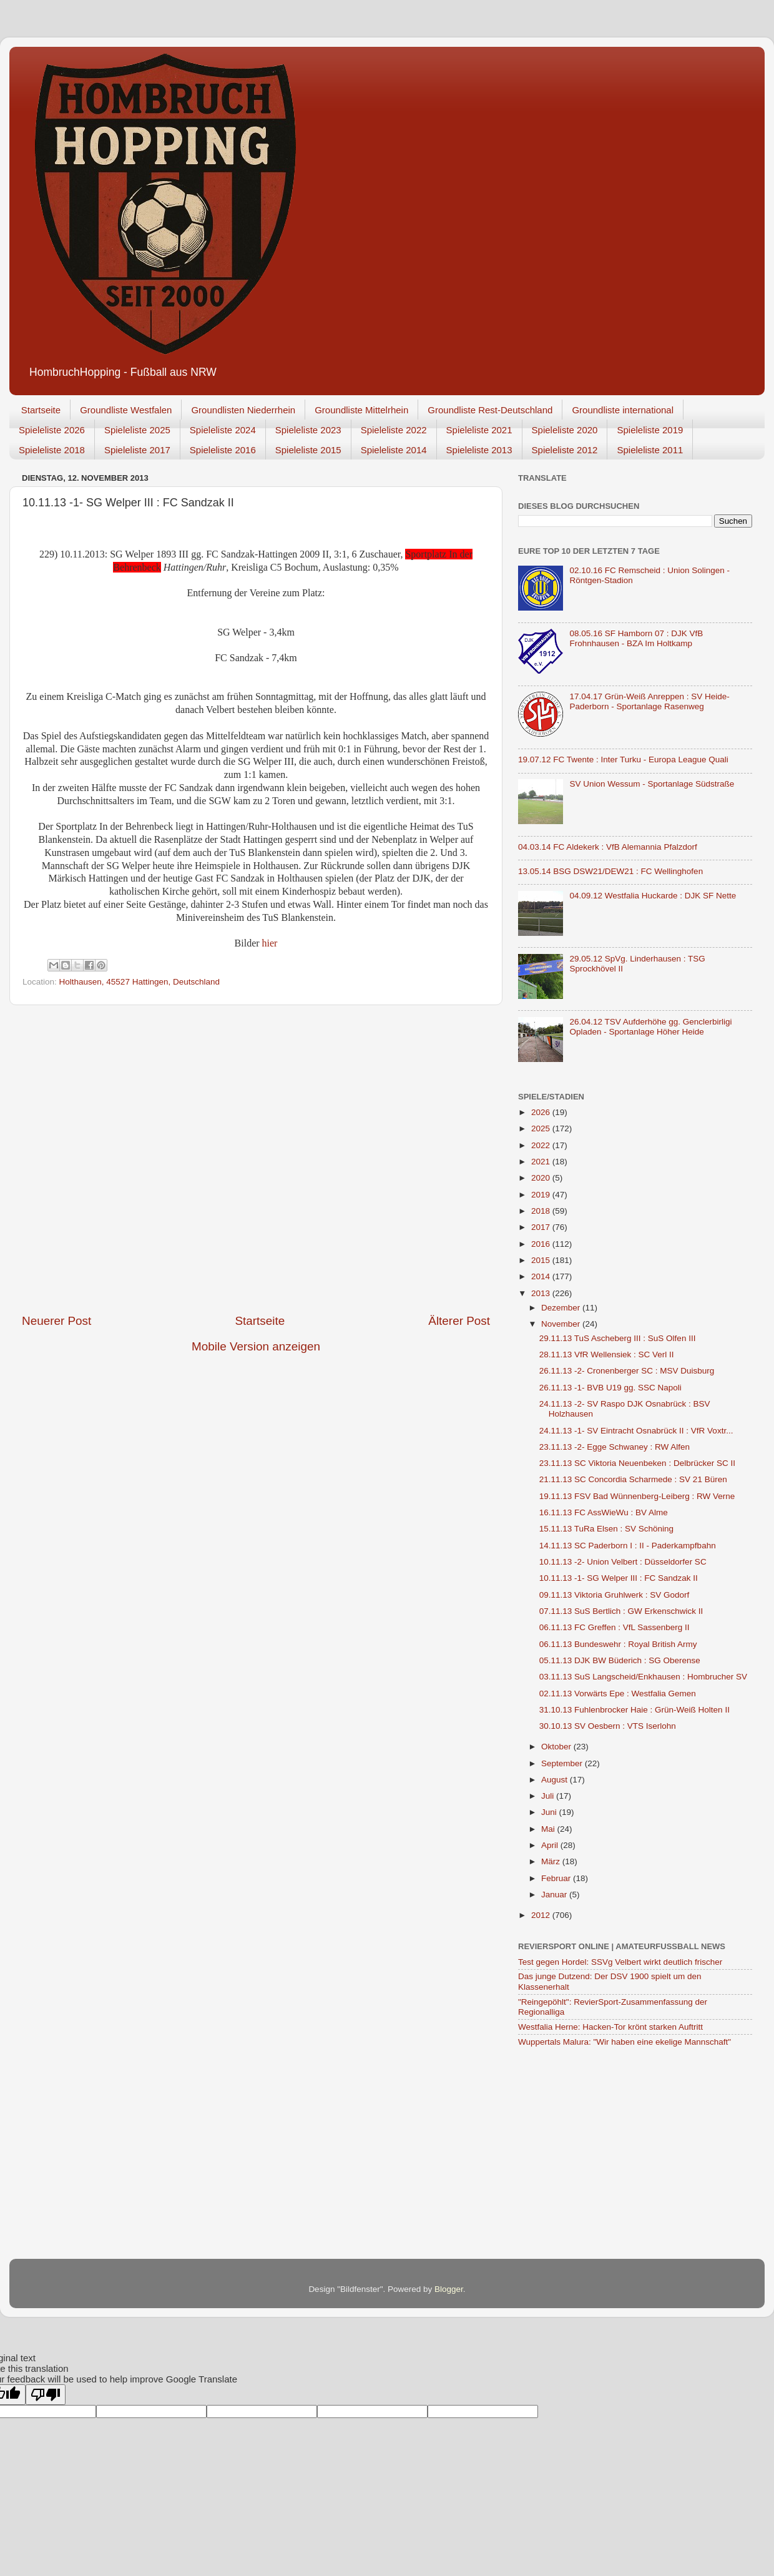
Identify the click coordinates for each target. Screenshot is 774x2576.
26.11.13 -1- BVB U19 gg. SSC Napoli (610, 1387)
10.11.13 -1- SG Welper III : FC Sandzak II (618, 1578)
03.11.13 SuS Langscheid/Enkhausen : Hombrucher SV (643, 1676)
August (555, 1779)
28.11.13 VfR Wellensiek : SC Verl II (606, 1354)
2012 (541, 1915)
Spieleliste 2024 (223, 430)
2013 (541, 1293)
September (563, 1763)
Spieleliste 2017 (137, 450)
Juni (550, 1812)
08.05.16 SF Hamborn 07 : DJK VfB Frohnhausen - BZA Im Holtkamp (636, 638)
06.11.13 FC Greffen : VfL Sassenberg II (614, 1627)
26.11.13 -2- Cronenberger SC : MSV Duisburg (627, 1370)
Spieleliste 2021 (479, 430)
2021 (541, 1161)
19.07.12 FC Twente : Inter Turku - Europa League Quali (623, 759)
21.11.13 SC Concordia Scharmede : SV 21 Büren (633, 1479)
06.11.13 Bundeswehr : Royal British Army (618, 1644)
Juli (548, 1796)
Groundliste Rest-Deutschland (490, 410)
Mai (549, 1829)
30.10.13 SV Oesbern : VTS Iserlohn (607, 1726)
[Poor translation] (46, 2394)
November (561, 1324)
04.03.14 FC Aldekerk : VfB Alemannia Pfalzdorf (607, 847)
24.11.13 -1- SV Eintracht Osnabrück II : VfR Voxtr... (636, 1430)
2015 (541, 1260)
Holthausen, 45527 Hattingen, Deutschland (139, 981)
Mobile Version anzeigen (256, 1346)
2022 (541, 1145)
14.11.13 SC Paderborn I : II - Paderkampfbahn (627, 1545)
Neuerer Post (56, 1320)
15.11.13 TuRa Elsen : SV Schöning (606, 1528)
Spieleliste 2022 (394, 430)
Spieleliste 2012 (565, 450)
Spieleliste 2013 (479, 450)
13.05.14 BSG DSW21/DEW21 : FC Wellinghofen (610, 871)
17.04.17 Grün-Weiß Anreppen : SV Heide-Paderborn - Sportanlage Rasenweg (649, 701)
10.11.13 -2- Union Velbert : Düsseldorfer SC (623, 1561)
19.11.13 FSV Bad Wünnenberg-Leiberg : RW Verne (637, 1496)
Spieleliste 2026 (52, 430)
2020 (541, 1177)
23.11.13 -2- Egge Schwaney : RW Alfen (614, 1447)
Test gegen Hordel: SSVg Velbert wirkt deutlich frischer (620, 1962)
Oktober (557, 1746)
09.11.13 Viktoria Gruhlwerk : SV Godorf (614, 1595)
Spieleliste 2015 (308, 450)
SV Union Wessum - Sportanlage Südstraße (651, 784)
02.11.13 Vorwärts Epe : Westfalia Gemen (617, 1693)
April (551, 1845)
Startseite (41, 410)
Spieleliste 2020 (565, 430)
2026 (541, 1112)
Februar (557, 1878)
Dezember (561, 1307)
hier (270, 943)
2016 (541, 1244)
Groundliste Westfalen (126, 410)
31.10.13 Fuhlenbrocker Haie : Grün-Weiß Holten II (634, 1709)
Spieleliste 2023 (308, 430)
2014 (541, 1276)
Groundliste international (623, 410)
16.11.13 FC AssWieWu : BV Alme (603, 1512)
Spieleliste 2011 (650, 450)
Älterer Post (459, 1320)
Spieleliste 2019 (650, 430)
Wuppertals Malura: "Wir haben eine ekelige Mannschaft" (624, 2042)
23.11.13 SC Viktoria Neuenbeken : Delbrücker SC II (637, 1463)
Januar (555, 1894)
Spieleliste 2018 (52, 450)
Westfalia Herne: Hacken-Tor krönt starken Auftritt (610, 2027)
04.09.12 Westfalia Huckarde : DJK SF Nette (652, 895)
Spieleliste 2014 (394, 450)
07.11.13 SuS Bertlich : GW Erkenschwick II (621, 1611)
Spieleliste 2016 (223, 450)
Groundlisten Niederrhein (243, 410)
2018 (541, 1211)
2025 (541, 1128)
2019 (541, 1194)
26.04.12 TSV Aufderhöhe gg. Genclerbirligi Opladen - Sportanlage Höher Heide (650, 1026)
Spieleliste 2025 (137, 430)
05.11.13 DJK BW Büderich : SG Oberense (619, 1660)
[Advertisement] (137, 1159)
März (551, 1861)
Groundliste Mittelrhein (361, 410)
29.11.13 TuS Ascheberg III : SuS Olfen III (617, 1338)
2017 (541, 1227)
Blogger (448, 2289)
